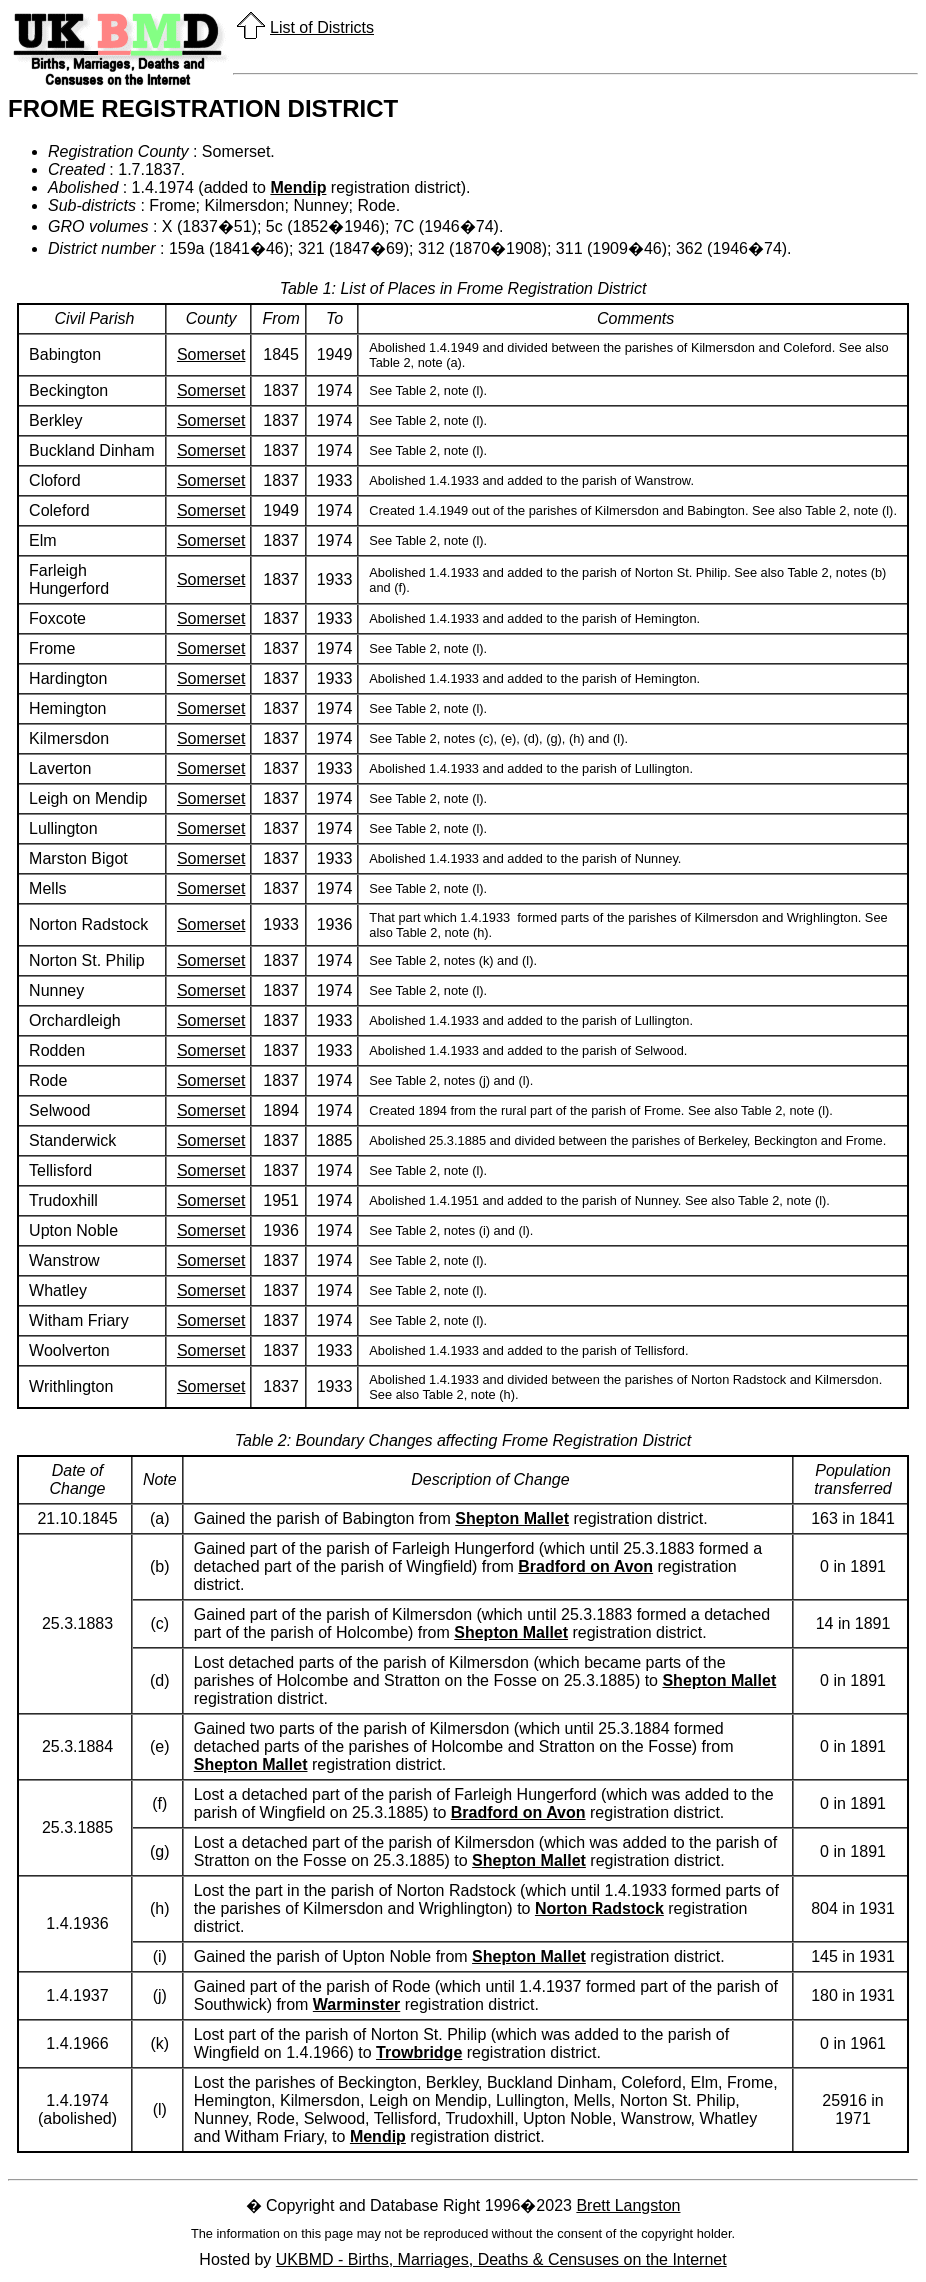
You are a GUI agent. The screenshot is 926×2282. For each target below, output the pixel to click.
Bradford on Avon (585, 1566)
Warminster (356, 2004)
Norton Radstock (599, 1908)
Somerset (211, 354)
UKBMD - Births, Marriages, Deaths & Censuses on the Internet (501, 2259)
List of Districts (322, 27)
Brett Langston (628, 2205)
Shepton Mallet (512, 1518)
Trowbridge (419, 2052)
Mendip (298, 187)
